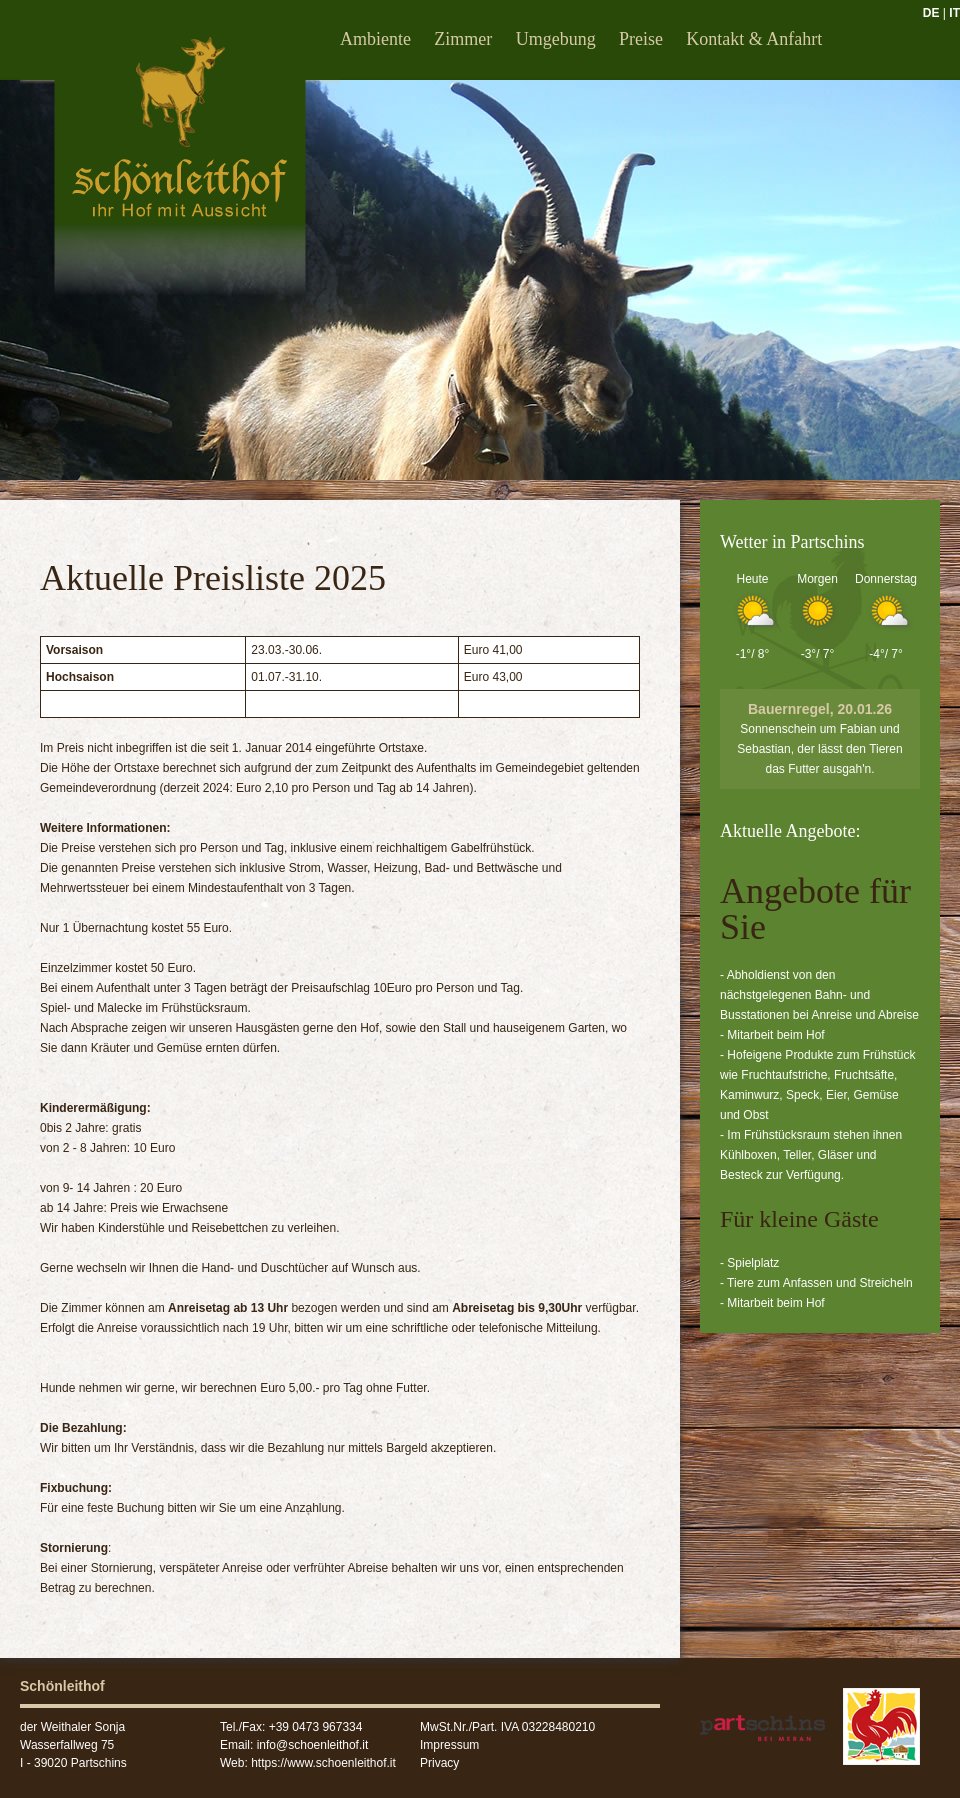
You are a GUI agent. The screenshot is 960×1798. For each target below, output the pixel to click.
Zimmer (463, 39)
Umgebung (556, 39)
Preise (641, 39)
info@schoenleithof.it (313, 1745)
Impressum (449, 1745)
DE (931, 13)
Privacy (439, 1763)
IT (954, 13)
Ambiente (375, 39)
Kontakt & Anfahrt (754, 39)
